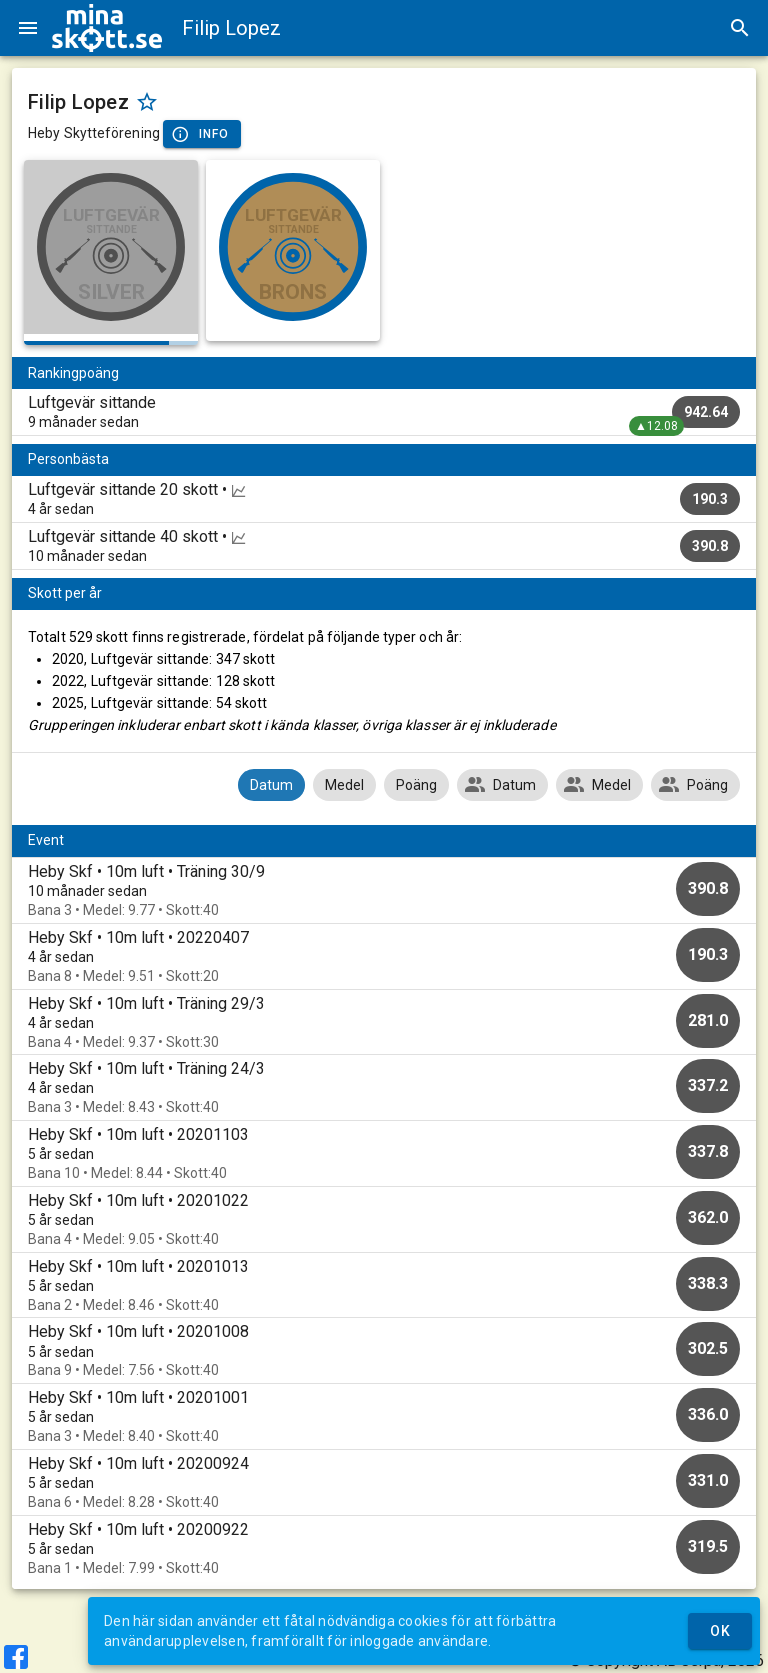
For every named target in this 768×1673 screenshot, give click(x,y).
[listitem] (384, 412)
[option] (384, 890)
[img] (107, 28)
